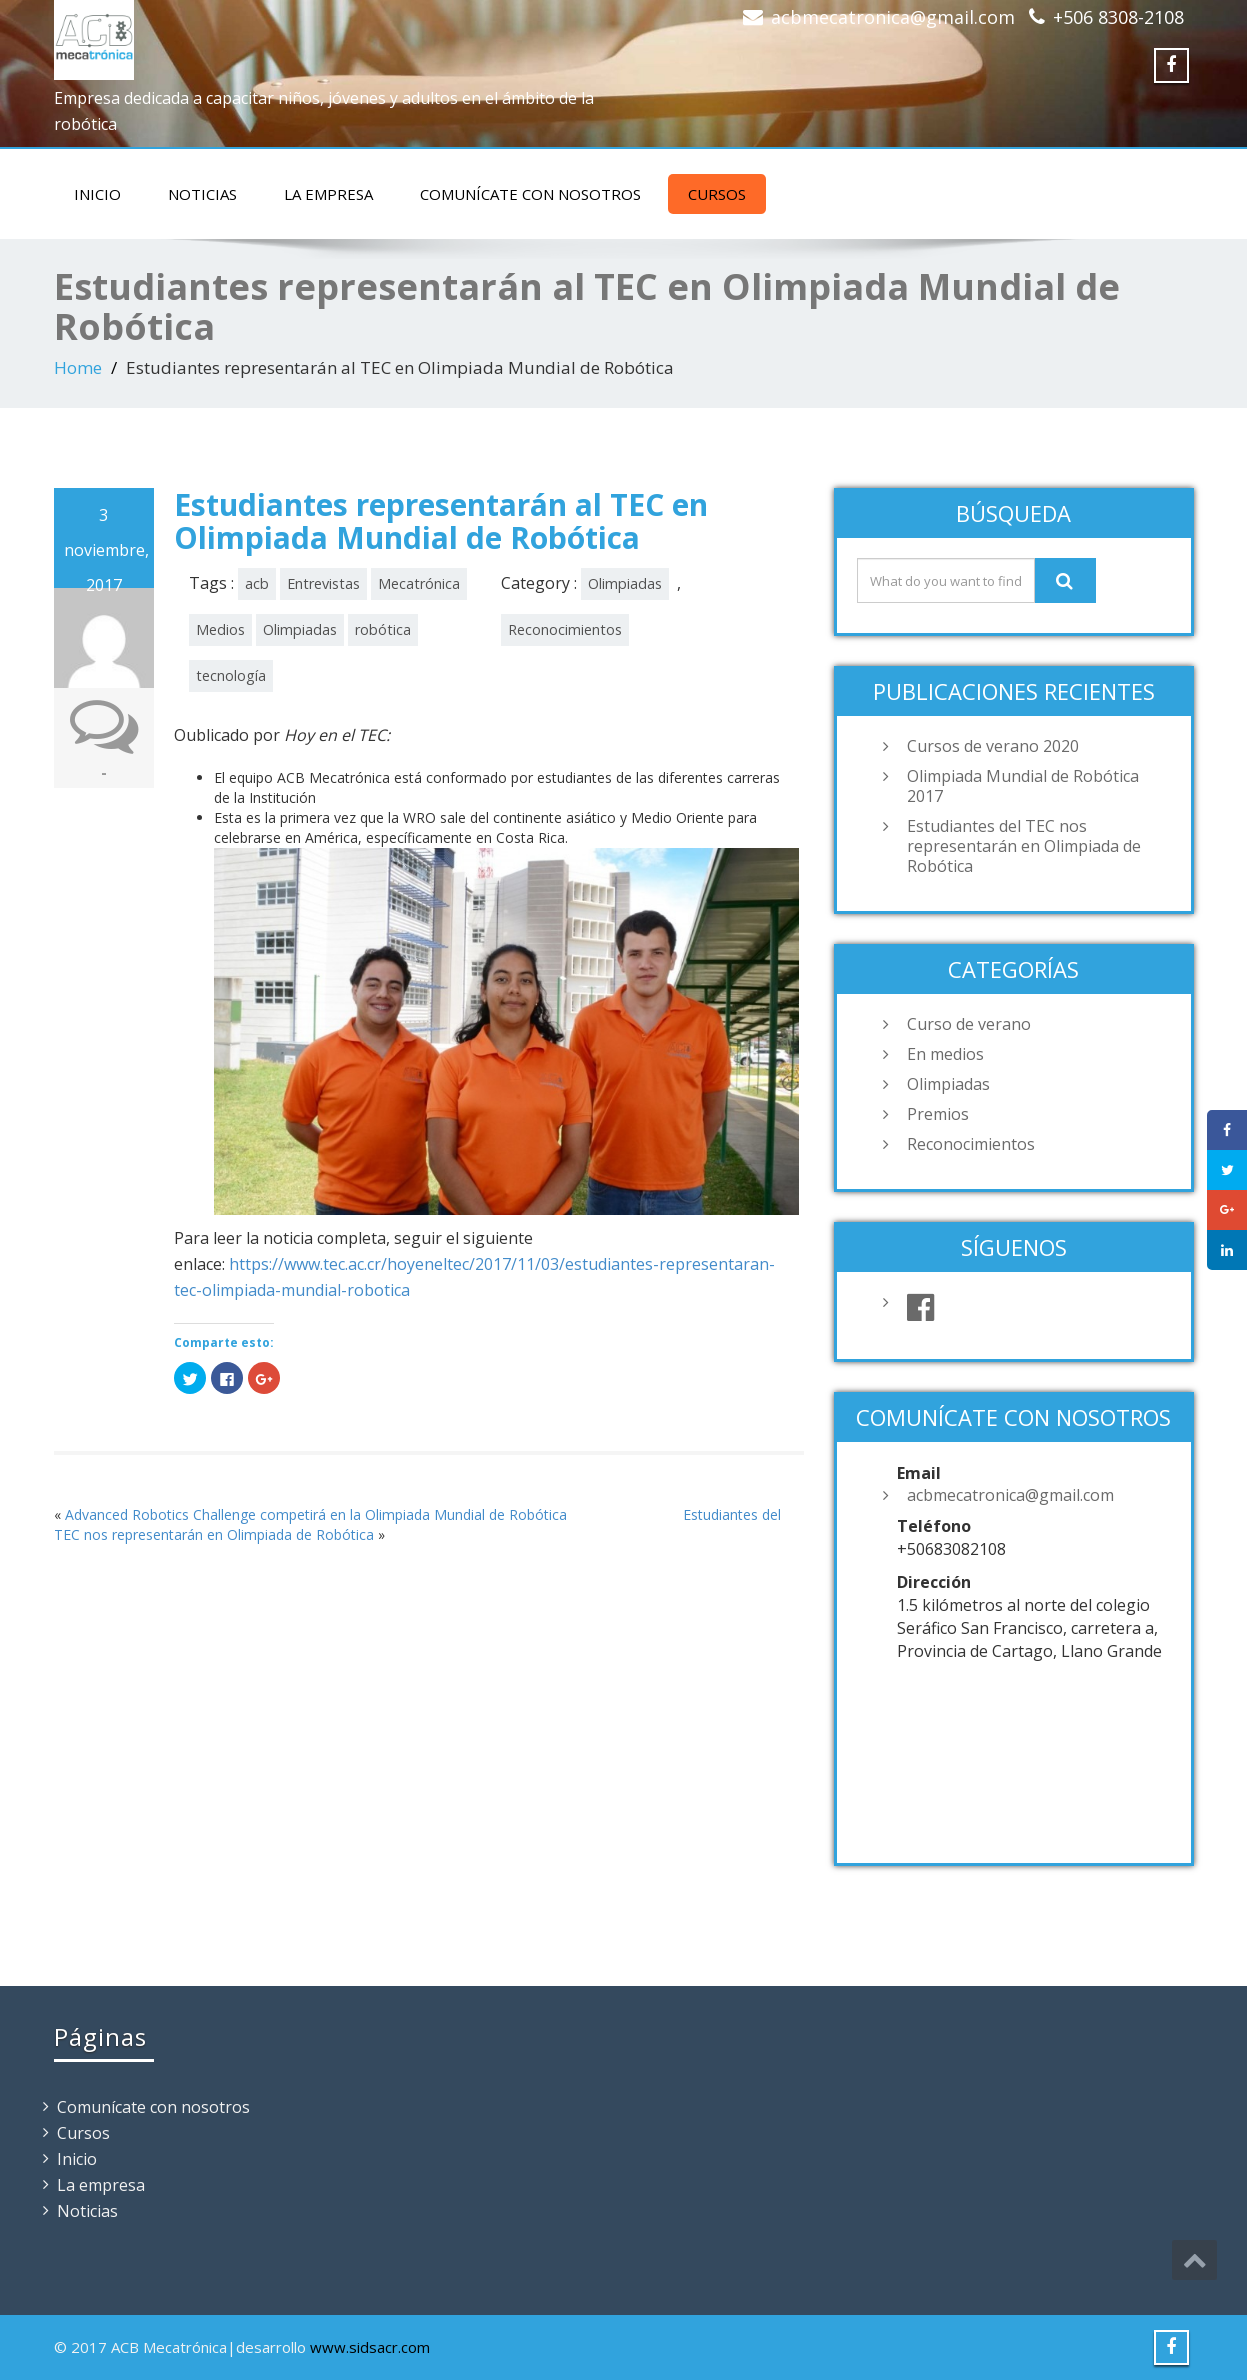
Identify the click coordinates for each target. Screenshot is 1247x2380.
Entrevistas (323, 583)
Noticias (202, 194)
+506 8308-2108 (1118, 17)
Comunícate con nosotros (530, 194)
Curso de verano (969, 1024)
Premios (938, 1114)
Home (78, 367)
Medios (220, 629)
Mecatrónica (419, 583)
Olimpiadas (300, 629)
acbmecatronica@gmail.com (893, 17)
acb (257, 583)
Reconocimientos (565, 629)
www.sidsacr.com (370, 2347)
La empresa (328, 194)
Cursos (717, 194)
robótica (383, 629)
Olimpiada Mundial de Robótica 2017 (1023, 786)
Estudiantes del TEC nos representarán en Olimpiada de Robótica (1024, 846)
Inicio (97, 194)
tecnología (231, 675)
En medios (945, 1054)
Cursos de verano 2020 (993, 746)
